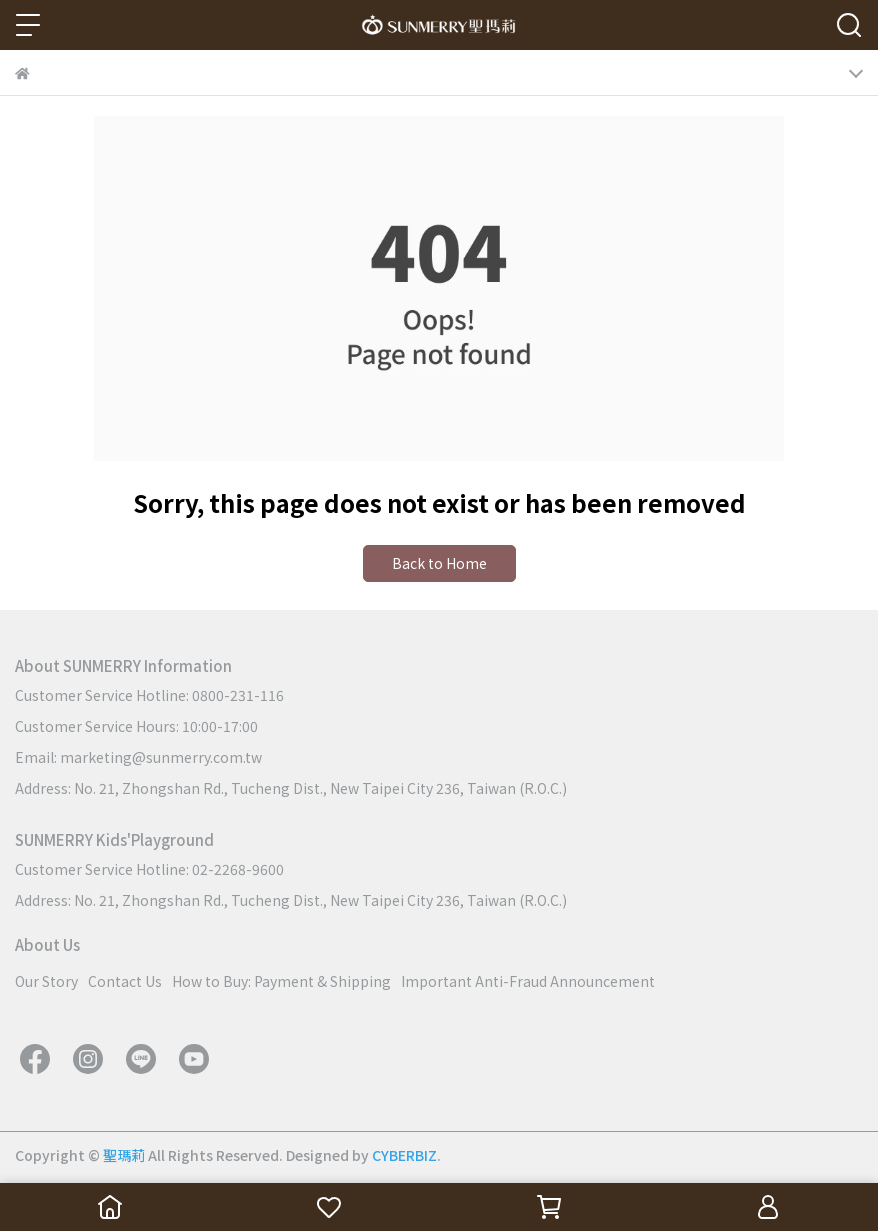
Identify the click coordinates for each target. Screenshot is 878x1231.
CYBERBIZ (404, 1155)
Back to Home (439, 563)
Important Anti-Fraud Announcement (528, 981)
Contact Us (125, 981)
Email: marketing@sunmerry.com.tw (138, 757)
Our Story (46, 981)
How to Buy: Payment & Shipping (281, 981)
